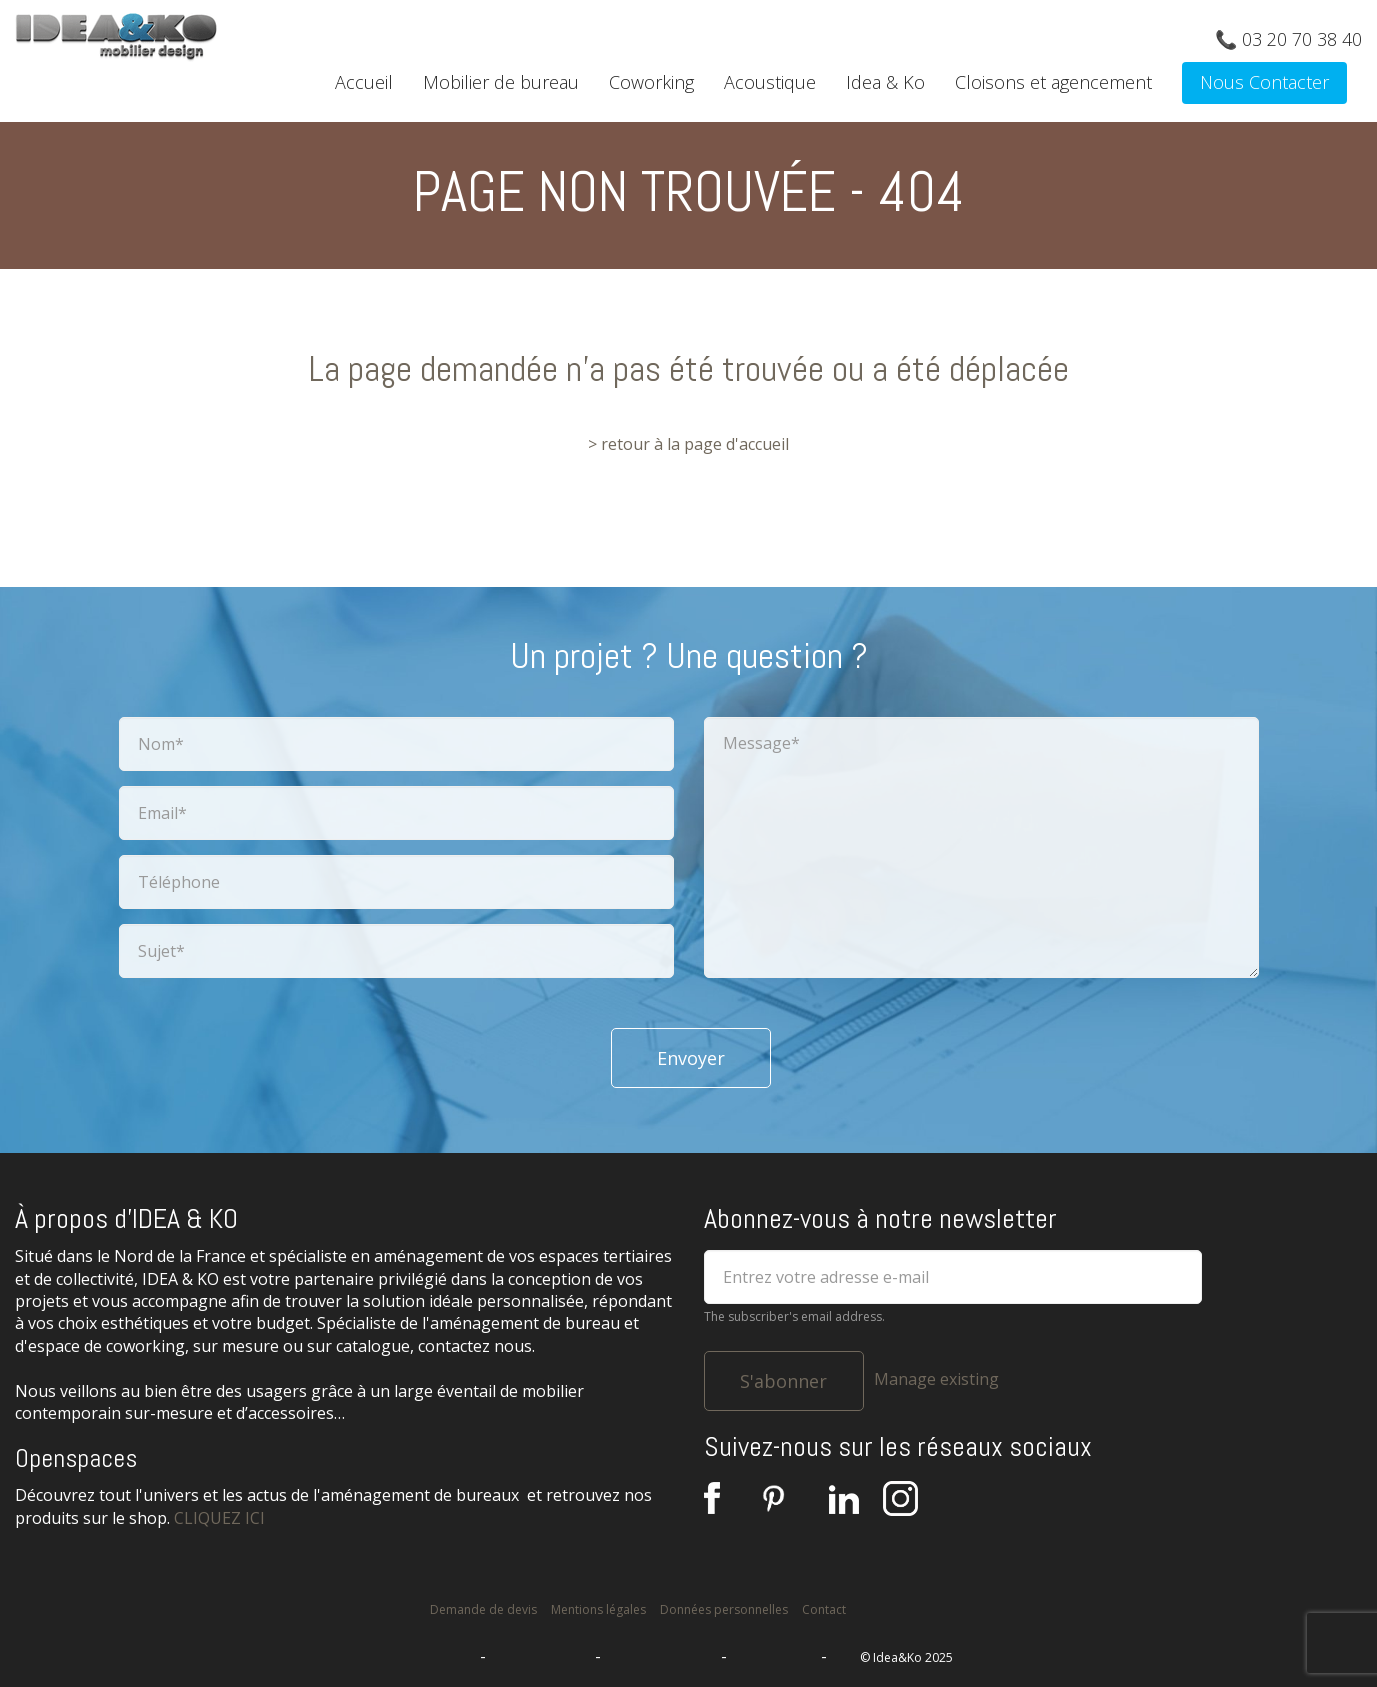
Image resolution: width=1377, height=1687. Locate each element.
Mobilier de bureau (501, 82)
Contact (824, 1609)
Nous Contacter (1264, 82)
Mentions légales (598, 1609)
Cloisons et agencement (1053, 82)
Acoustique (770, 82)
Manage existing (936, 1379)
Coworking (651, 82)
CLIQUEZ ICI (219, 1518)
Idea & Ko (885, 82)
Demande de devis (483, 1609)
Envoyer (691, 1058)
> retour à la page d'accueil (688, 444)
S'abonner (783, 1381)
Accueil (364, 82)
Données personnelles (724, 1609)
